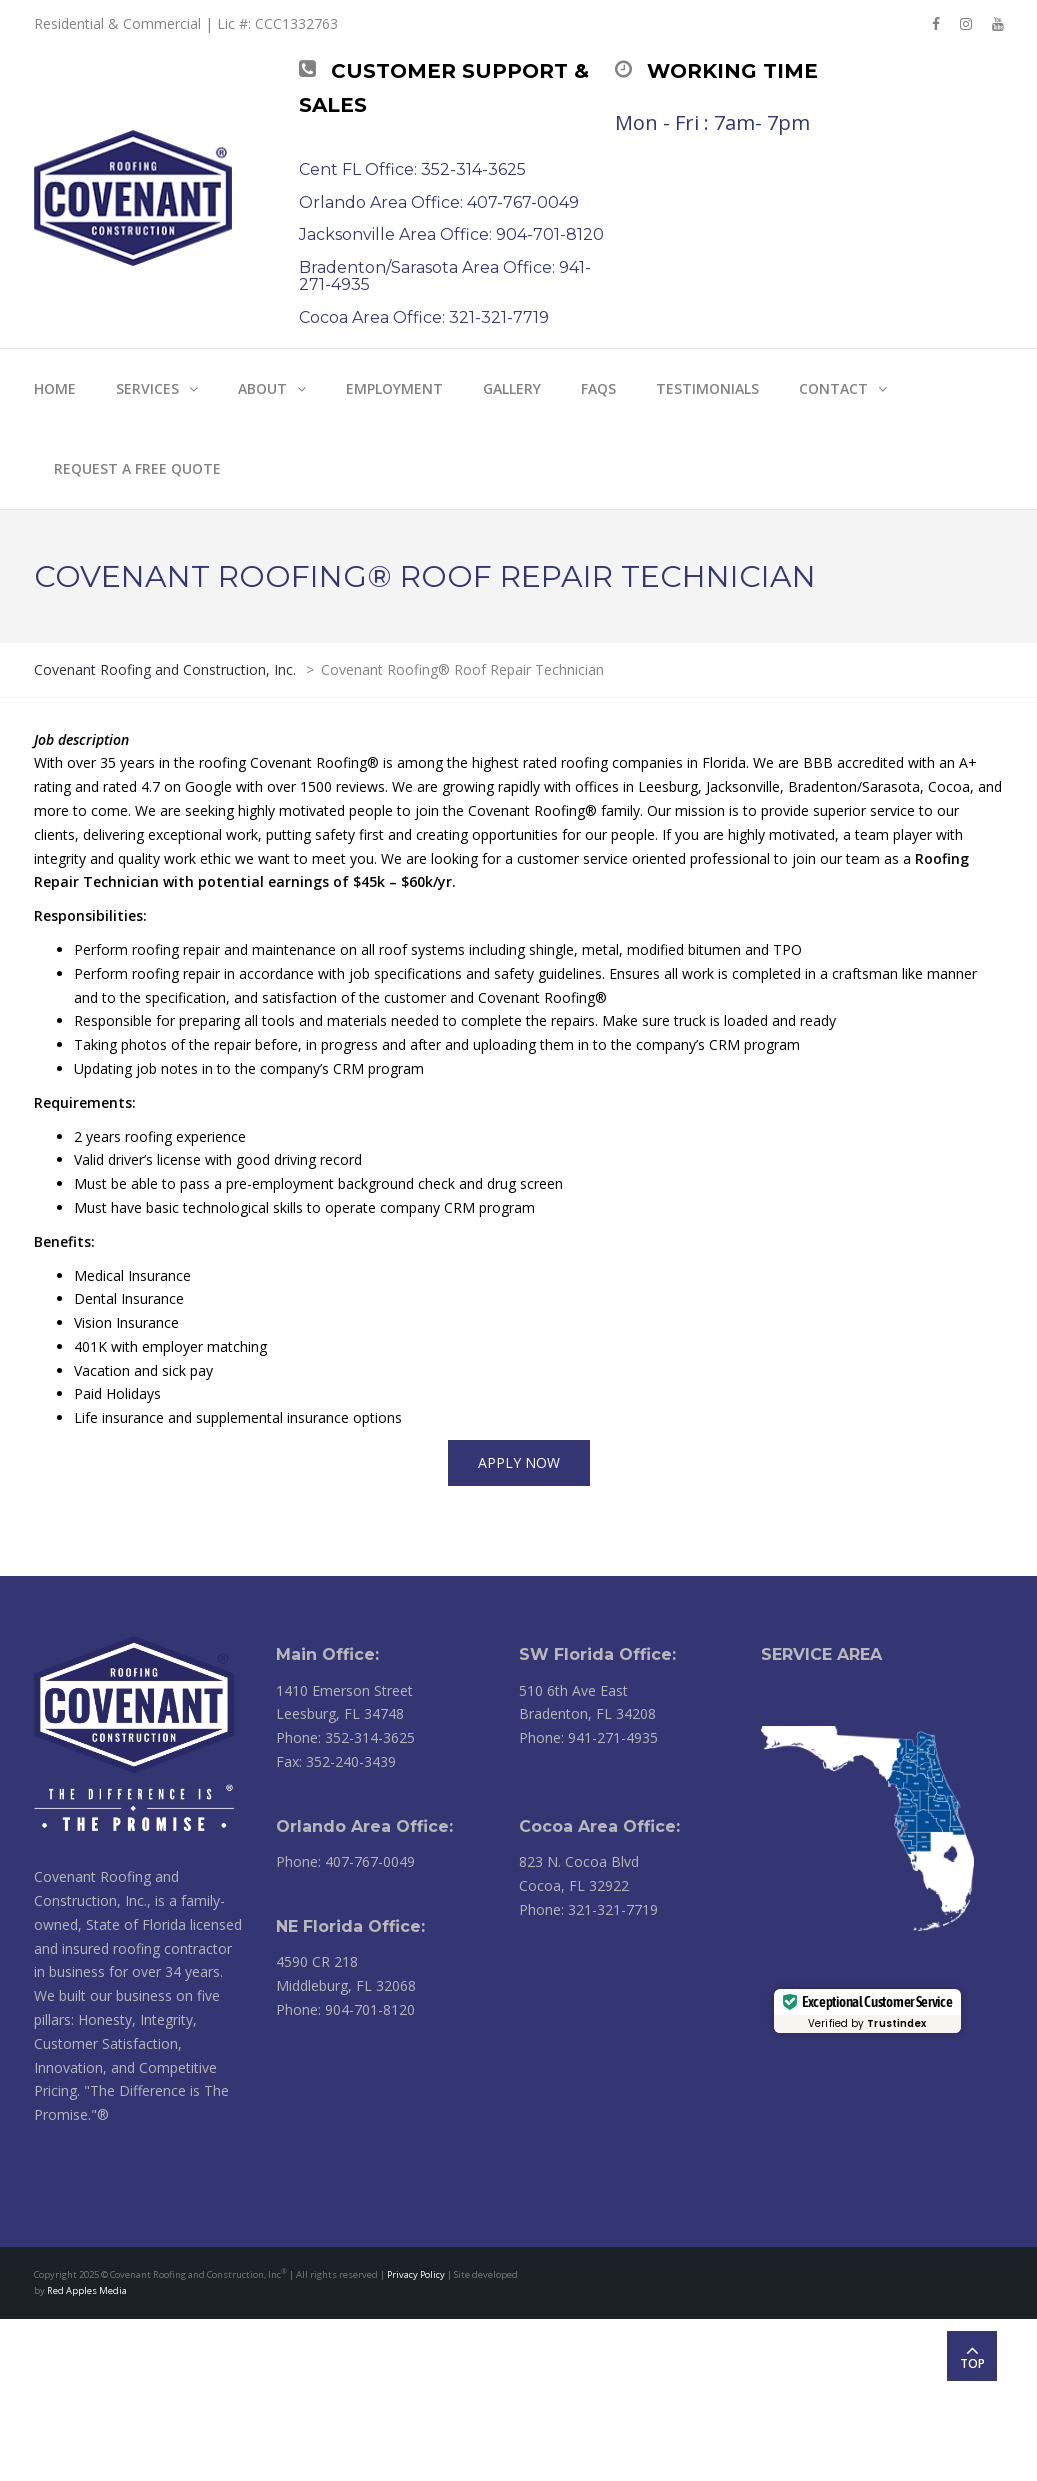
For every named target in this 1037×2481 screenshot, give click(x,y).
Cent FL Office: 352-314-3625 (412, 169)
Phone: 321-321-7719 (588, 1909)
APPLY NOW (519, 1462)
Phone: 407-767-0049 (345, 1861)
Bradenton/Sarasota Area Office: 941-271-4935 (445, 276)
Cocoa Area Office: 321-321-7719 (424, 317)
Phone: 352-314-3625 (345, 1737)
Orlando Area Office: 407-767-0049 (439, 202)
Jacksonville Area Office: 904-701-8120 (451, 234)
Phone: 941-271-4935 (588, 1737)
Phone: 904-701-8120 (345, 2009)
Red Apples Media (87, 2290)
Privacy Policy (416, 2274)
